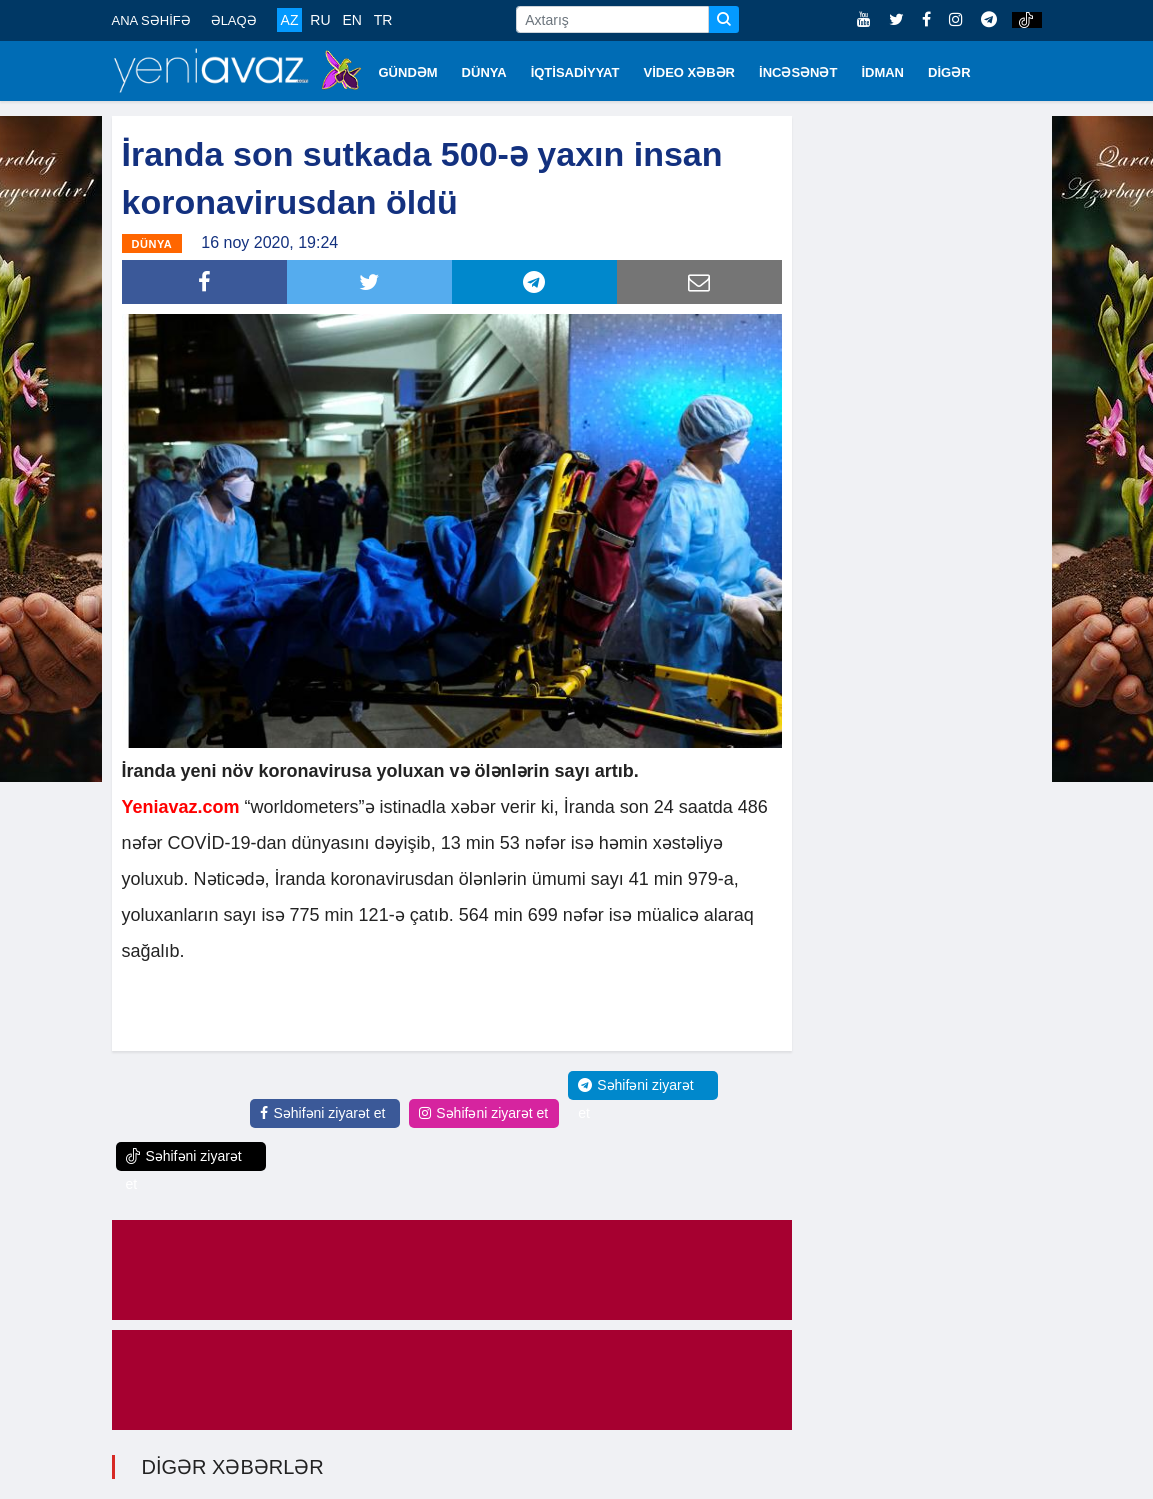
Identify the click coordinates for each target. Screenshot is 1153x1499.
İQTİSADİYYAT (575, 72)
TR (383, 20)
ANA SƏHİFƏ (151, 20)
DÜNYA (484, 72)
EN (351, 20)
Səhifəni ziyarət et (322, 1113)
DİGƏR (949, 72)
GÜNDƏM (408, 72)
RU (320, 20)
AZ (290, 20)
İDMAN (882, 72)
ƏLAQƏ (234, 20)
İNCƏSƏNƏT (798, 72)
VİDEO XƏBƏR (690, 72)
